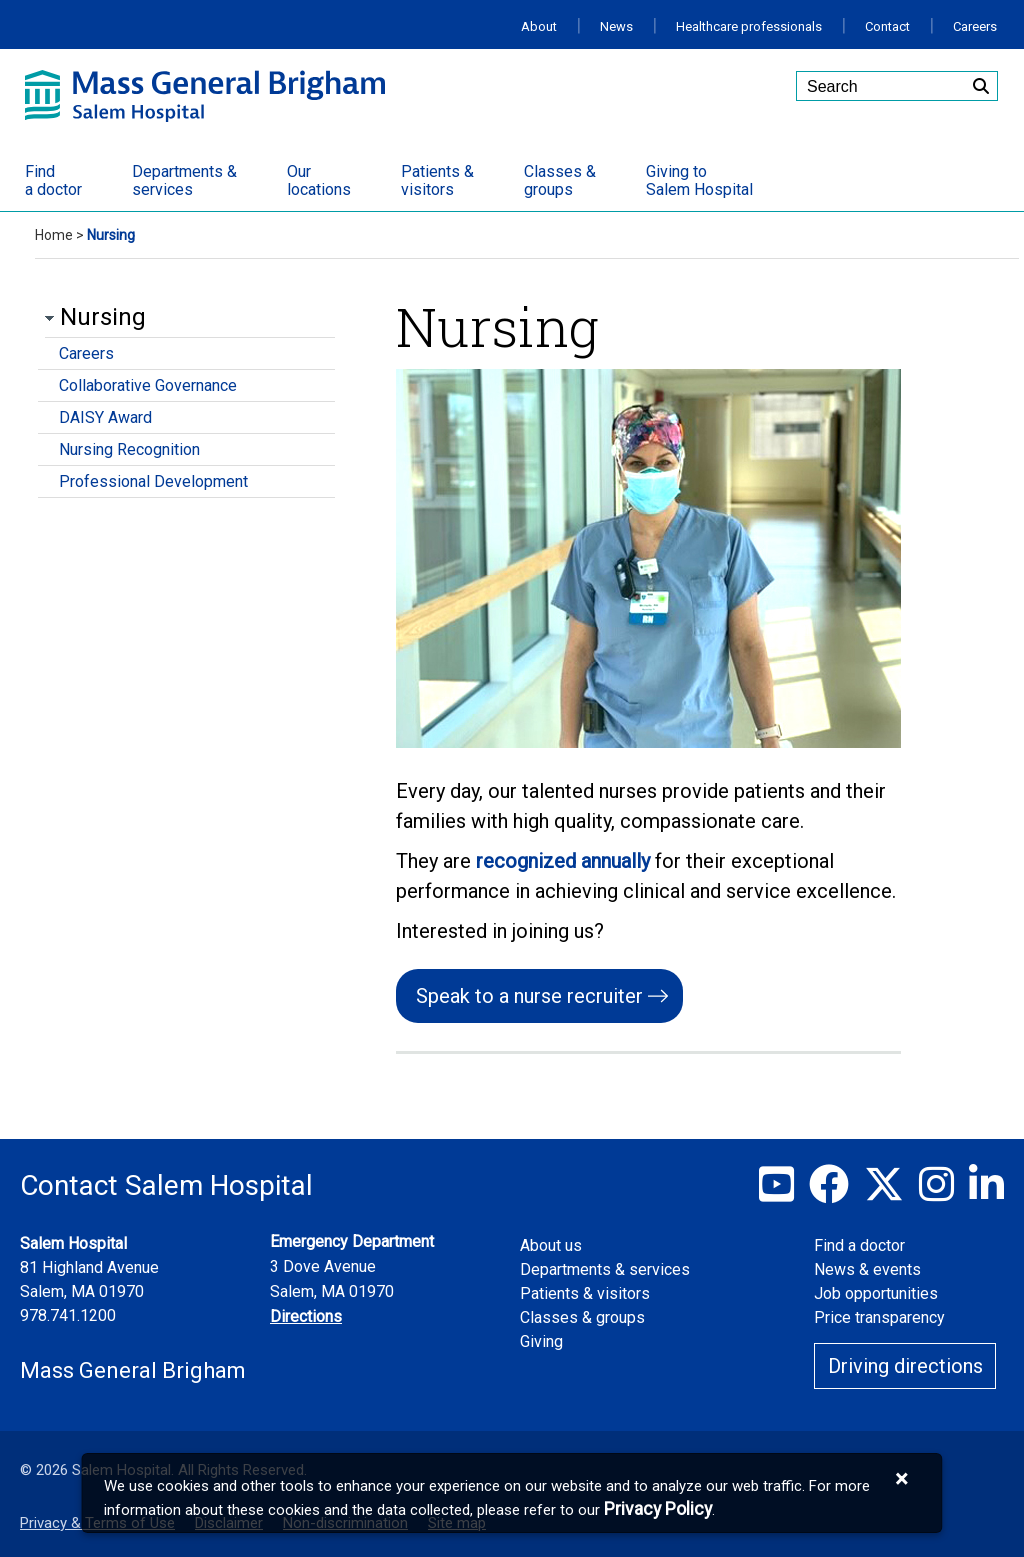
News (616, 26)
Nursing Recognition (129, 449)
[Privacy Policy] (658, 1509)
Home (54, 235)
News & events (867, 1269)
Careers (975, 26)
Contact (887, 26)
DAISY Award (105, 417)
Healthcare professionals (749, 26)
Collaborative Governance (148, 385)
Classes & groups (582, 1317)
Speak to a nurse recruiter (529, 996)
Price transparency (879, 1317)
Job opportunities (876, 1293)
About (539, 26)
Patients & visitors (585, 1293)
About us (551, 1245)
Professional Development (153, 481)
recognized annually (565, 861)
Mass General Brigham (133, 1370)
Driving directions (905, 1366)
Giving (541, 1341)
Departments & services (605, 1269)
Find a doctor (859, 1245)
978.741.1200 (68, 1315)
